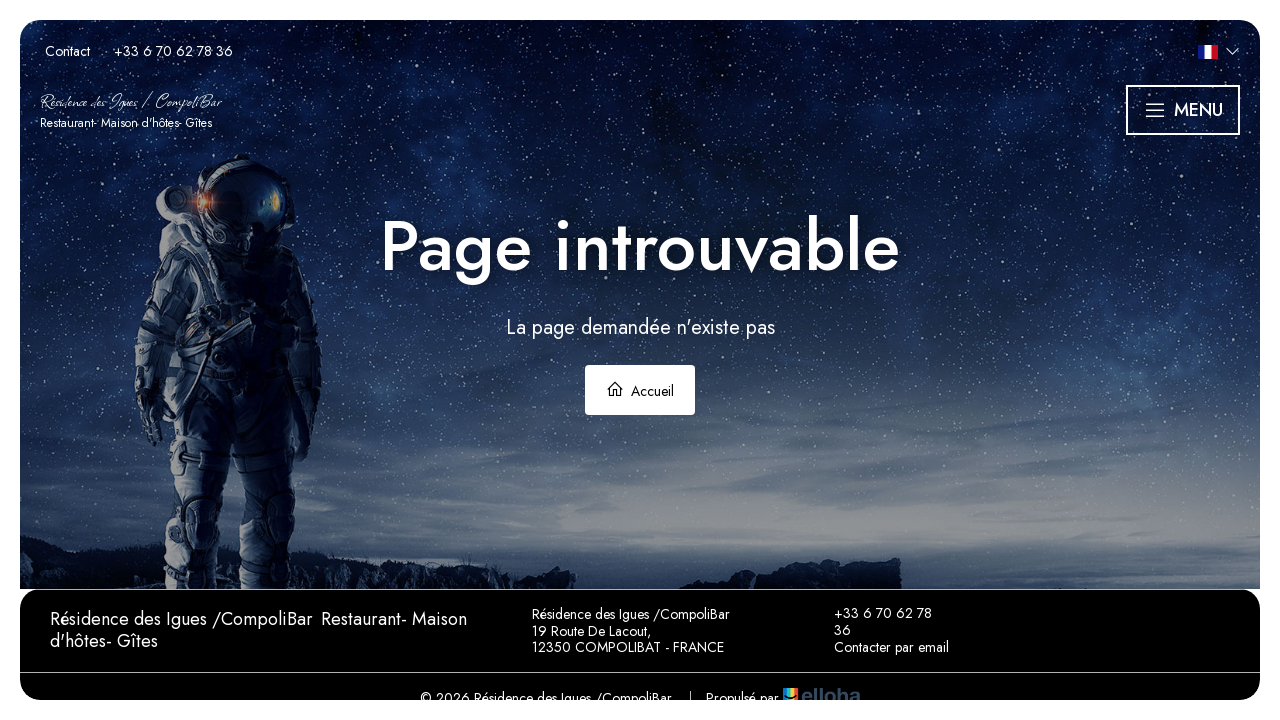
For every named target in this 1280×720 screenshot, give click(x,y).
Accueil (640, 390)
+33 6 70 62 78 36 (871, 622)
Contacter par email (880, 648)
